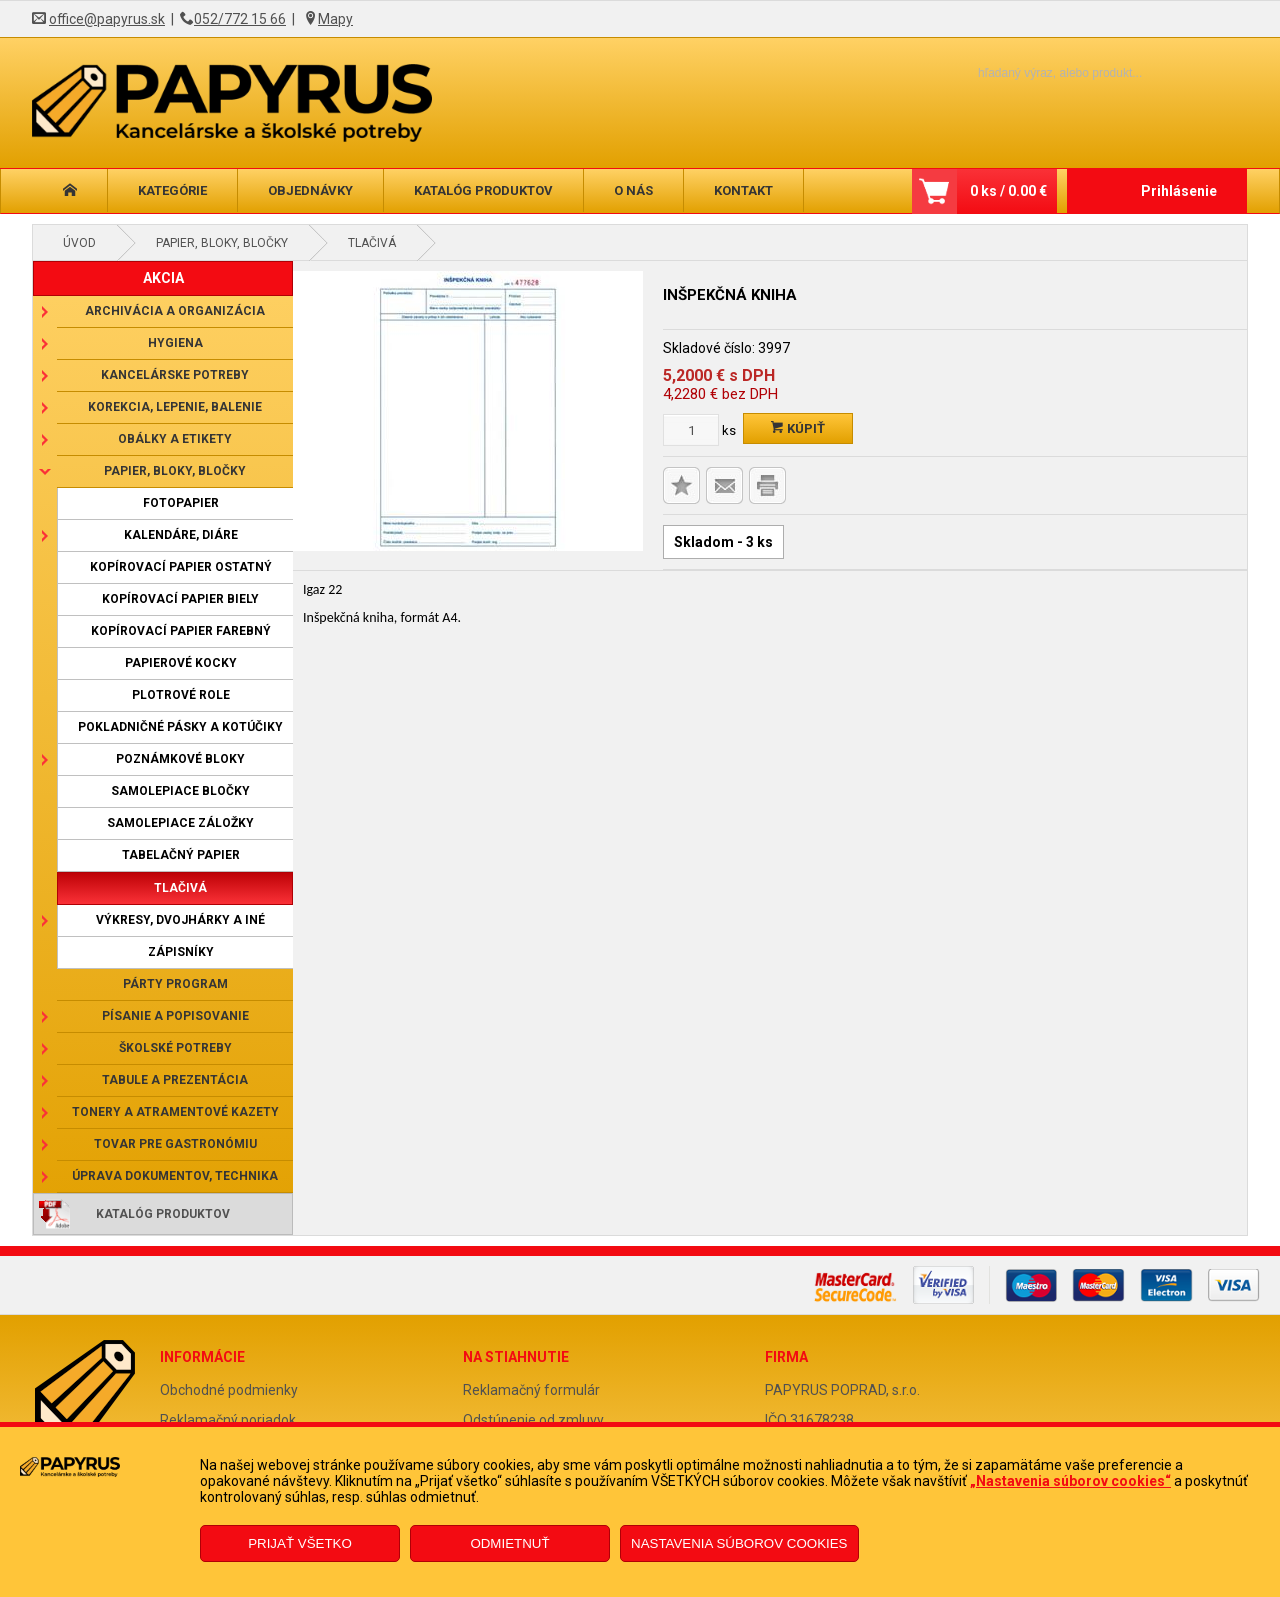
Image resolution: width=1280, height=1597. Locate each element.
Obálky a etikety (175, 439)
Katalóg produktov (483, 190)
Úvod (79, 243)
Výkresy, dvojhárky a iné (180, 920)
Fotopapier (181, 503)
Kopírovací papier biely (180, 599)
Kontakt (743, 190)
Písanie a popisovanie (175, 1016)
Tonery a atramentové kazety (175, 1112)
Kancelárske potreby (175, 375)
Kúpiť (798, 428)
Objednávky (310, 190)
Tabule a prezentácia (175, 1080)
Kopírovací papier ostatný (181, 567)
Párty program (175, 984)
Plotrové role (181, 695)
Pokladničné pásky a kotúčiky (180, 727)
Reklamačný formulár (531, 1390)
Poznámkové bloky (180, 759)
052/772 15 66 (240, 19)
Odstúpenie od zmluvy (533, 1420)
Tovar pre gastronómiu (175, 1144)
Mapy (335, 19)
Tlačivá (372, 243)
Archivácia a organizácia (175, 311)
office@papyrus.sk (107, 19)
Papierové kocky (181, 663)
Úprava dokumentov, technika (175, 1176)
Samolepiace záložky (180, 823)
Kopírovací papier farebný (181, 631)
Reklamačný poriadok (228, 1420)
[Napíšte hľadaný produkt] (1025, 72)
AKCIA (163, 278)
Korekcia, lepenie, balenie (175, 407)
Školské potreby (175, 1048)
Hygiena (175, 343)
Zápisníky (181, 952)
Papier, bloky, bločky (222, 243)
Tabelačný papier (181, 855)
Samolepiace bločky (180, 791)
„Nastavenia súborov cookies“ (1070, 1481)
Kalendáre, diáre (181, 535)
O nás (633, 190)
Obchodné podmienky (229, 1390)
